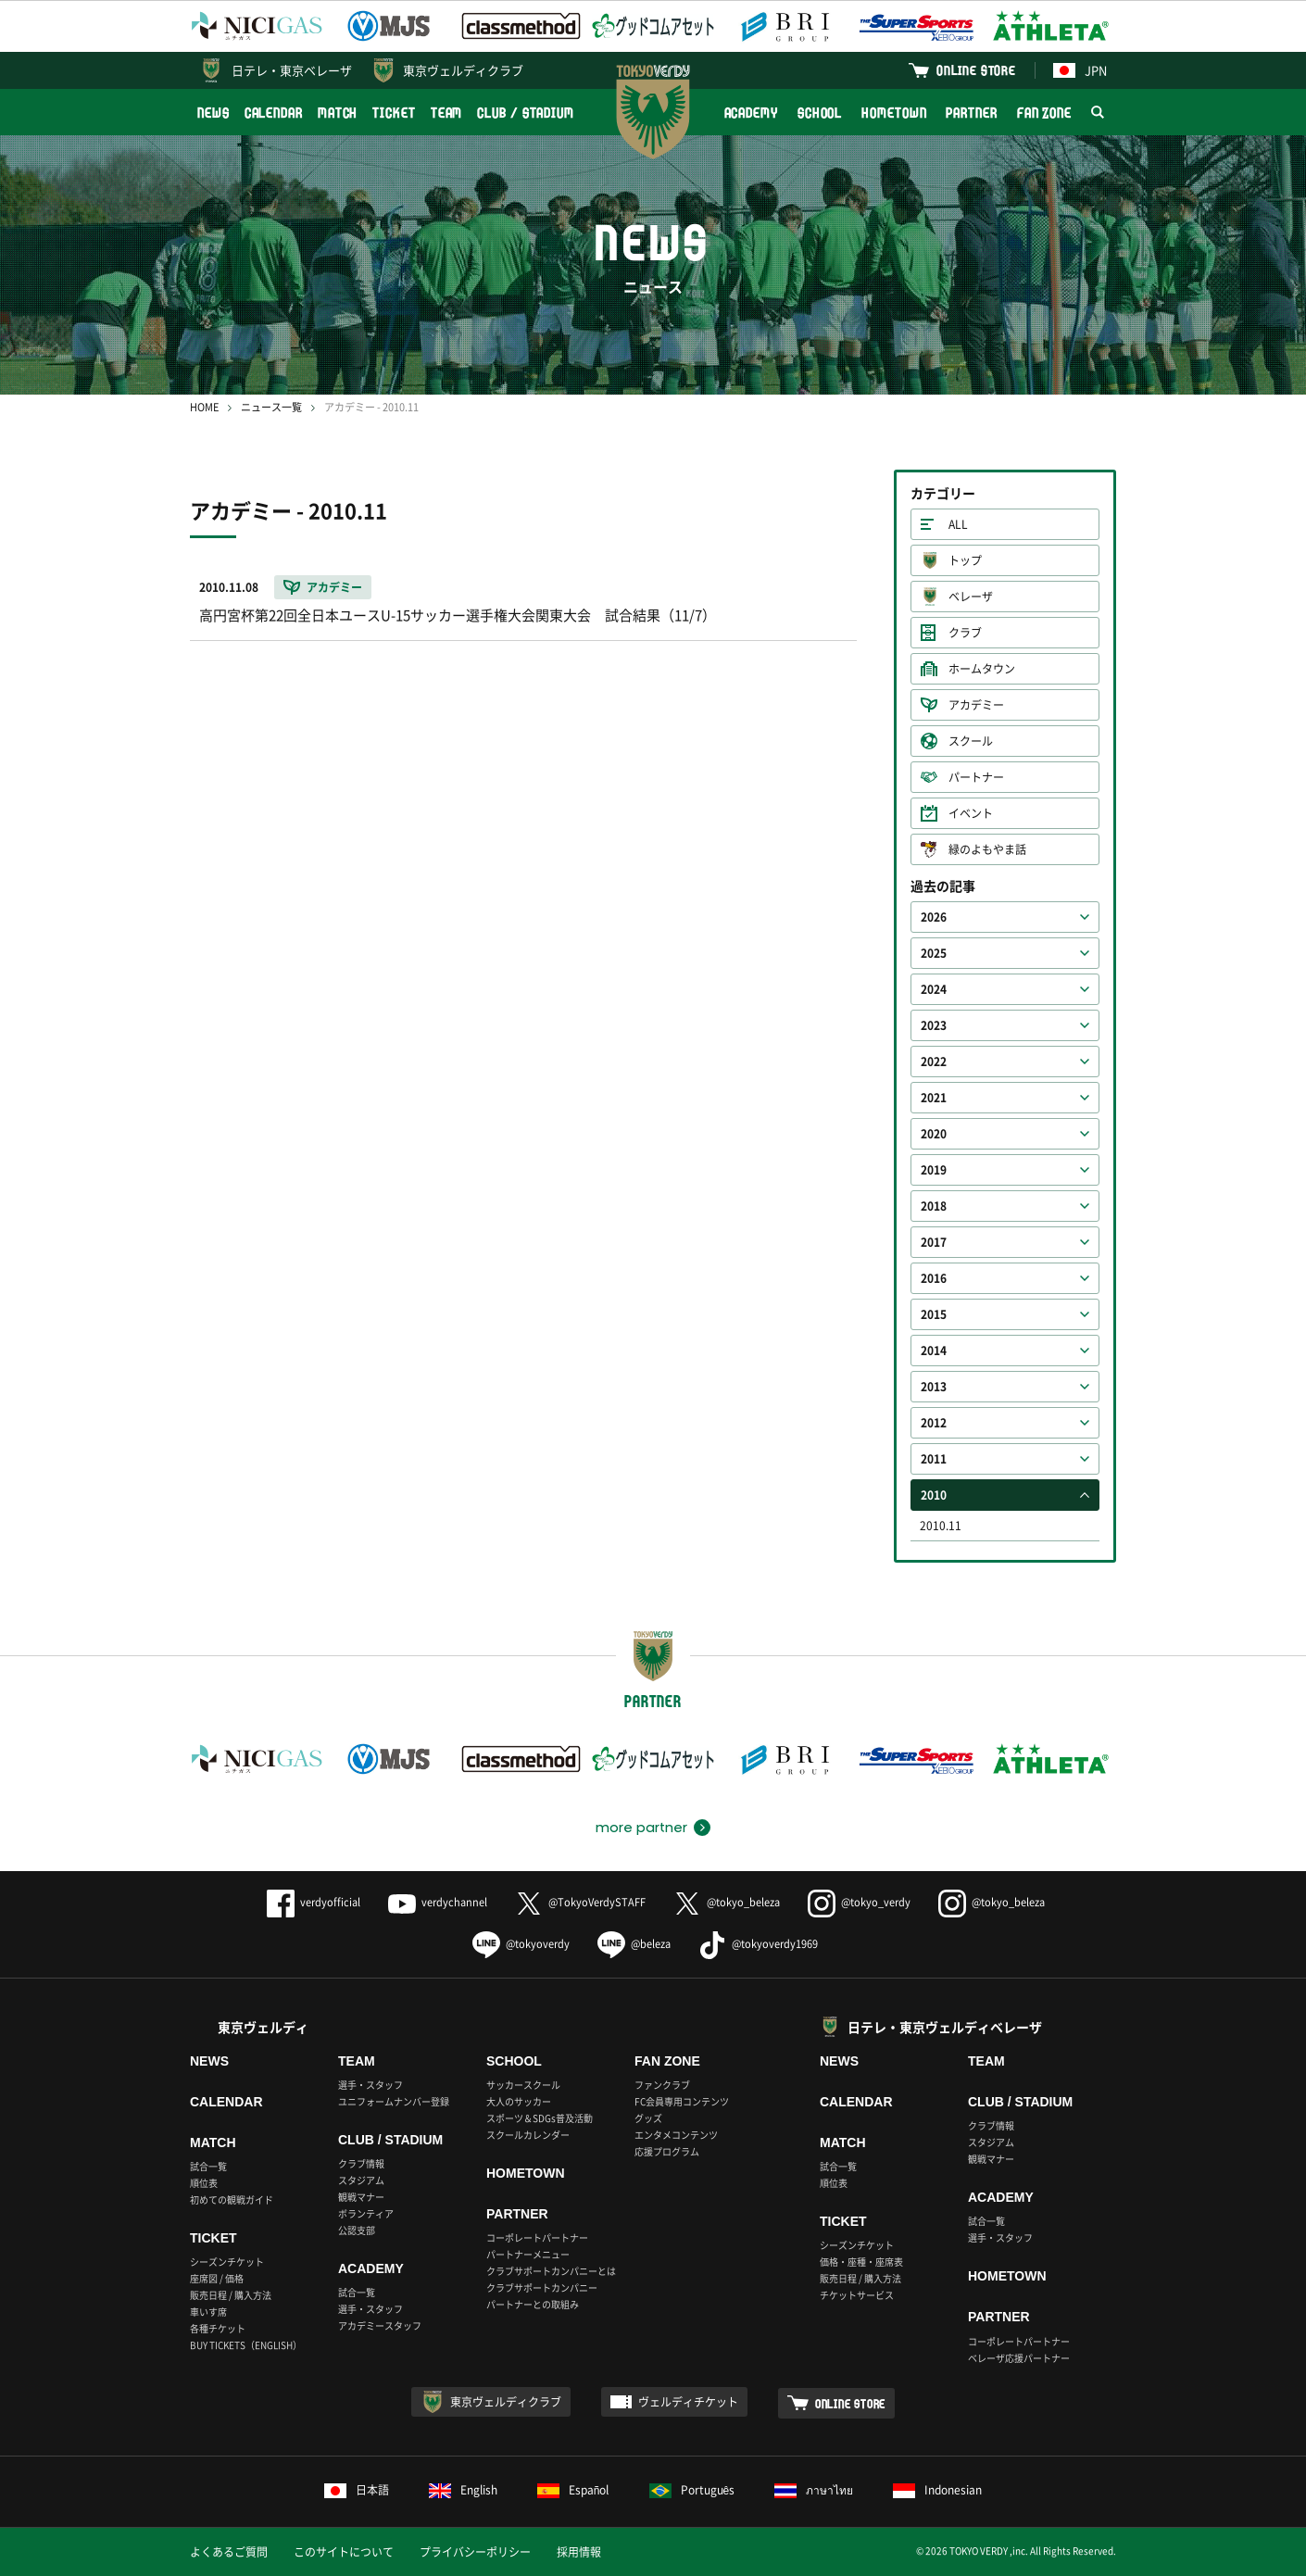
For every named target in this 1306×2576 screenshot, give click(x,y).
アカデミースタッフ (379, 2325)
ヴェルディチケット (688, 2402)
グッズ (648, 2118)
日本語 (356, 2490)
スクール (970, 741)
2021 (934, 1097)
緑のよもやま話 (987, 849)
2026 (934, 917)
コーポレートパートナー (537, 2237)
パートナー (976, 777)
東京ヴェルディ (263, 2026)
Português (692, 2490)
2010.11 (940, 1525)
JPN (1080, 70)
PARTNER (971, 112)
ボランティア (366, 2213)
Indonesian (937, 2490)
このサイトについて (344, 2552)
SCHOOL (819, 112)
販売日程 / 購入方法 (230, 2295)
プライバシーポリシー (475, 2552)
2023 (934, 1025)
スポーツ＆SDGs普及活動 (539, 2118)
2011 (934, 1459)
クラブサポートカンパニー (541, 2287)
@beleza (634, 1944)
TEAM (447, 112)
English (463, 2490)
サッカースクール (523, 2085)
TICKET (393, 112)
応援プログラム (666, 2151)
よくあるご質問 (229, 2552)
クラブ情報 (361, 2163)
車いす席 (208, 2311)
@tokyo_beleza (726, 1902)
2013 (934, 1386)
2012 (934, 1422)
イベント (970, 813)
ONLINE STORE (976, 70)
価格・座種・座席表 (861, 2261)
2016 (934, 1278)
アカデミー (976, 705)
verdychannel (437, 1902)
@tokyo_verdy (859, 1902)
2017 (934, 1242)
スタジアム (361, 2180)
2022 (934, 1061)
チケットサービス (857, 2295)
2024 (934, 989)
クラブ (965, 632)
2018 (934, 1206)
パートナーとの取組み (532, 2304)
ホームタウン (981, 668)
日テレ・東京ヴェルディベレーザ (945, 2026)
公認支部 (356, 2230)
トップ (965, 560)
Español (573, 2490)
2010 (934, 1495)
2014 (934, 1350)
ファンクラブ (662, 2085)
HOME (204, 407)
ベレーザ (970, 596)
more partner (641, 1827)
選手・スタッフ (370, 2085)
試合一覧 (208, 2166)
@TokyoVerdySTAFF (580, 1902)
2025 (934, 953)
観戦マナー (361, 2197)
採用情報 (579, 2552)
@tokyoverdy (521, 1944)
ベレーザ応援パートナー (1019, 2358)
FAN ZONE (1044, 112)
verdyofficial (313, 1902)
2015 (934, 1314)
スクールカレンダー (528, 2135)
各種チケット (217, 2328)
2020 (934, 1133)
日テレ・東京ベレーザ (292, 70)
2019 (934, 1170)
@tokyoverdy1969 (758, 1944)
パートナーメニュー (528, 2254)
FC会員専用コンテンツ (681, 2101)
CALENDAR (274, 112)
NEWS (213, 112)
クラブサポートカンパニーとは (551, 2271)
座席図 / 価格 (217, 2278)
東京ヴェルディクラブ (463, 70)
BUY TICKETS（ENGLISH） (246, 2345)
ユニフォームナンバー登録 (393, 2101)
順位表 (204, 2183)
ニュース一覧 (271, 407)
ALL (958, 524)
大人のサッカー (518, 2101)
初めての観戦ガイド (231, 2199)
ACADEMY (751, 112)
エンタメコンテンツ (676, 2135)
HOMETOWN (893, 112)
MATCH (338, 112)
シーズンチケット (227, 2261)
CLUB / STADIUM (525, 112)
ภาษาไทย (813, 2490)
